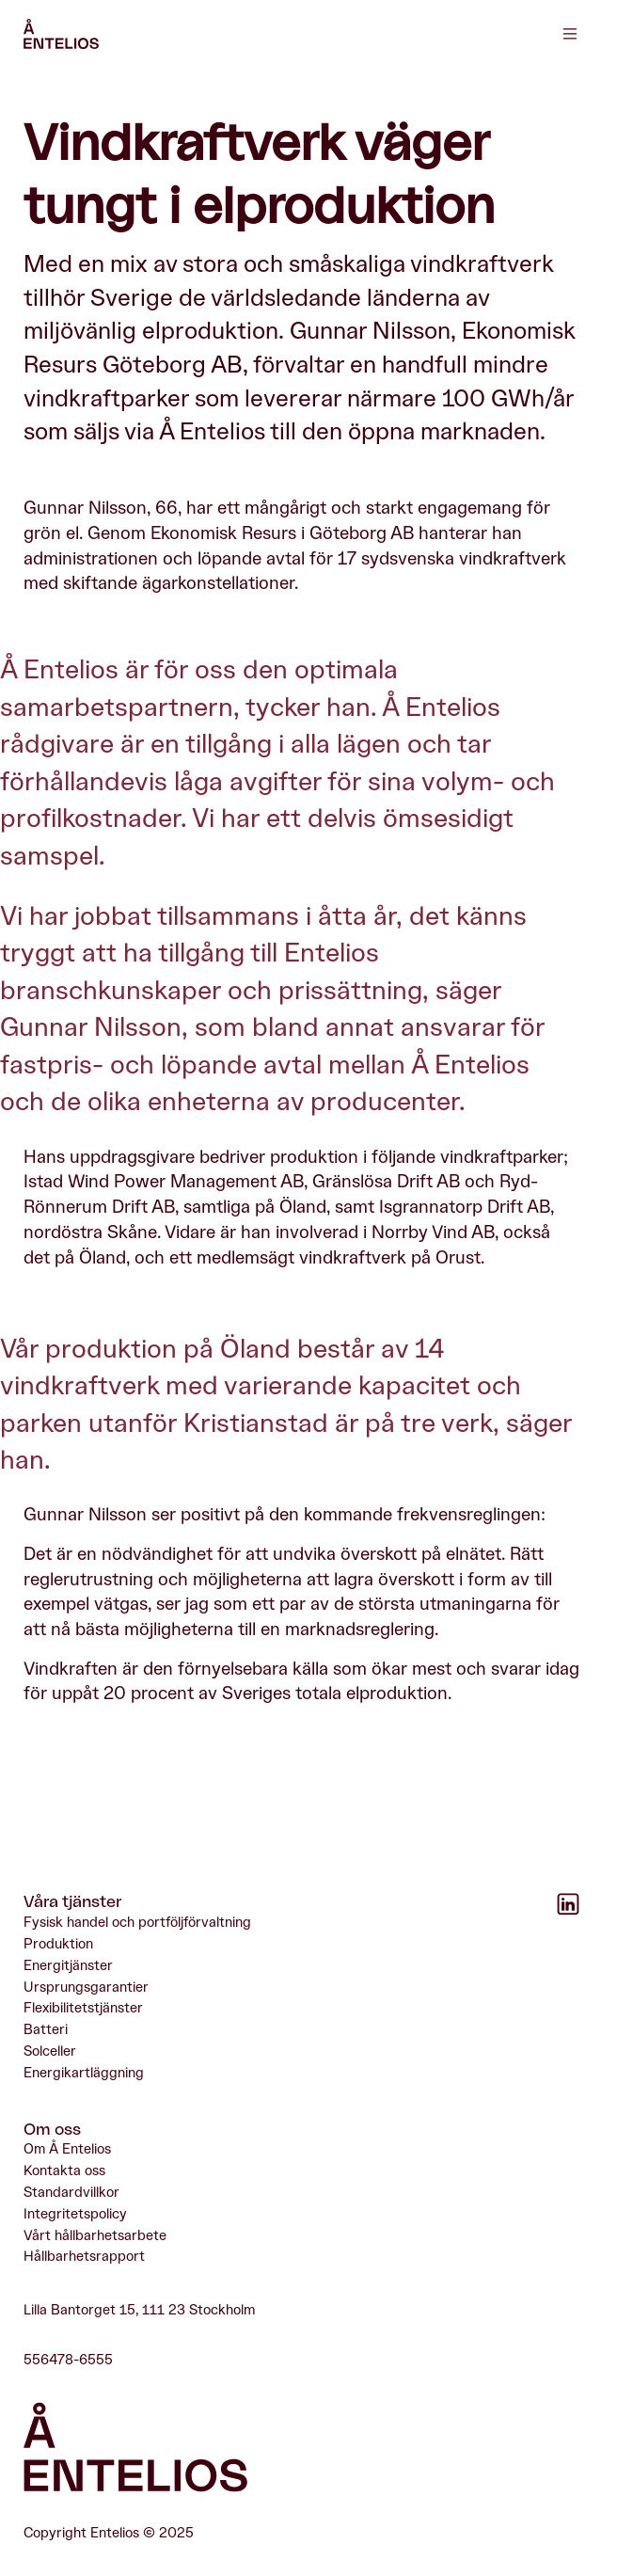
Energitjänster (68, 1966)
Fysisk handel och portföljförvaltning (137, 1923)
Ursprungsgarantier (86, 1987)
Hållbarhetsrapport (84, 2257)
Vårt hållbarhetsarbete (95, 2236)
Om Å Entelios (67, 2150)
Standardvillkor (71, 2193)
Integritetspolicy (75, 2214)
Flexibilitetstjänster (83, 2009)
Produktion (58, 1945)
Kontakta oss (64, 2172)
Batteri (46, 2031)
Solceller (50, 2051)
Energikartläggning (84, 2073)
